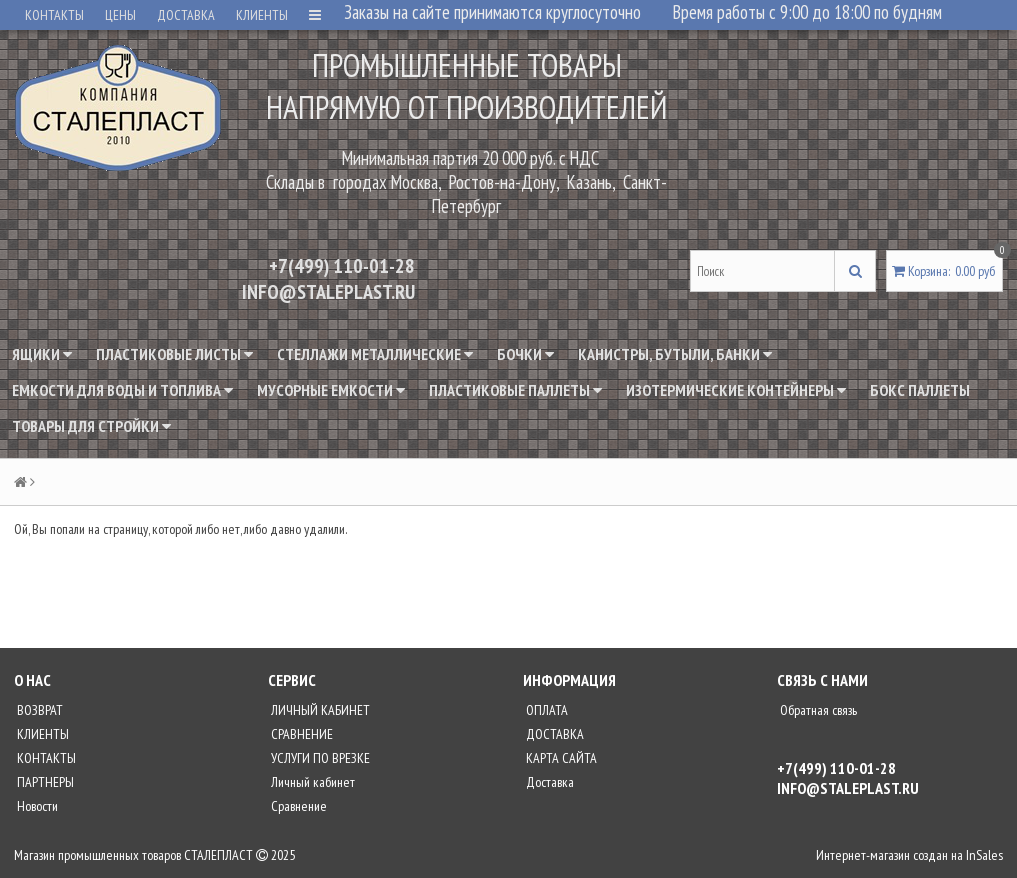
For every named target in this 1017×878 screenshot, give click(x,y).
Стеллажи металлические (375, 354)
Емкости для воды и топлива (122, 390)
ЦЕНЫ (120, 15)
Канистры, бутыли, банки (675, 354)
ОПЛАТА (545, 710)
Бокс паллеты (920, 390)
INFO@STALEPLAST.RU (328, 292)
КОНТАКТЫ (54, 15)
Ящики (42, 354)
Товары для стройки (91, 426)
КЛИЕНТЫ (262, 15)
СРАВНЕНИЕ (300, 734)
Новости (36, 806)
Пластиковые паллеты (515, 390)
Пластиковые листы (174, 354)
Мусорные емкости (331, 390)
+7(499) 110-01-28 (342, 266)
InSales (984, 855)
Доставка (548, 782)
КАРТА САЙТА (560, 758)
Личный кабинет (311, 782)
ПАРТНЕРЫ (44, 782)
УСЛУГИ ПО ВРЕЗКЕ (319, 758)
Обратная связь (817, 710)
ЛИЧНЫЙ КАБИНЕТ (319, 710)
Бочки (525, 354)
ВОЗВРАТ (38, 710)
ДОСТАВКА (186, 15)
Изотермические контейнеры (736, 390)
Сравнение (297, 806)
